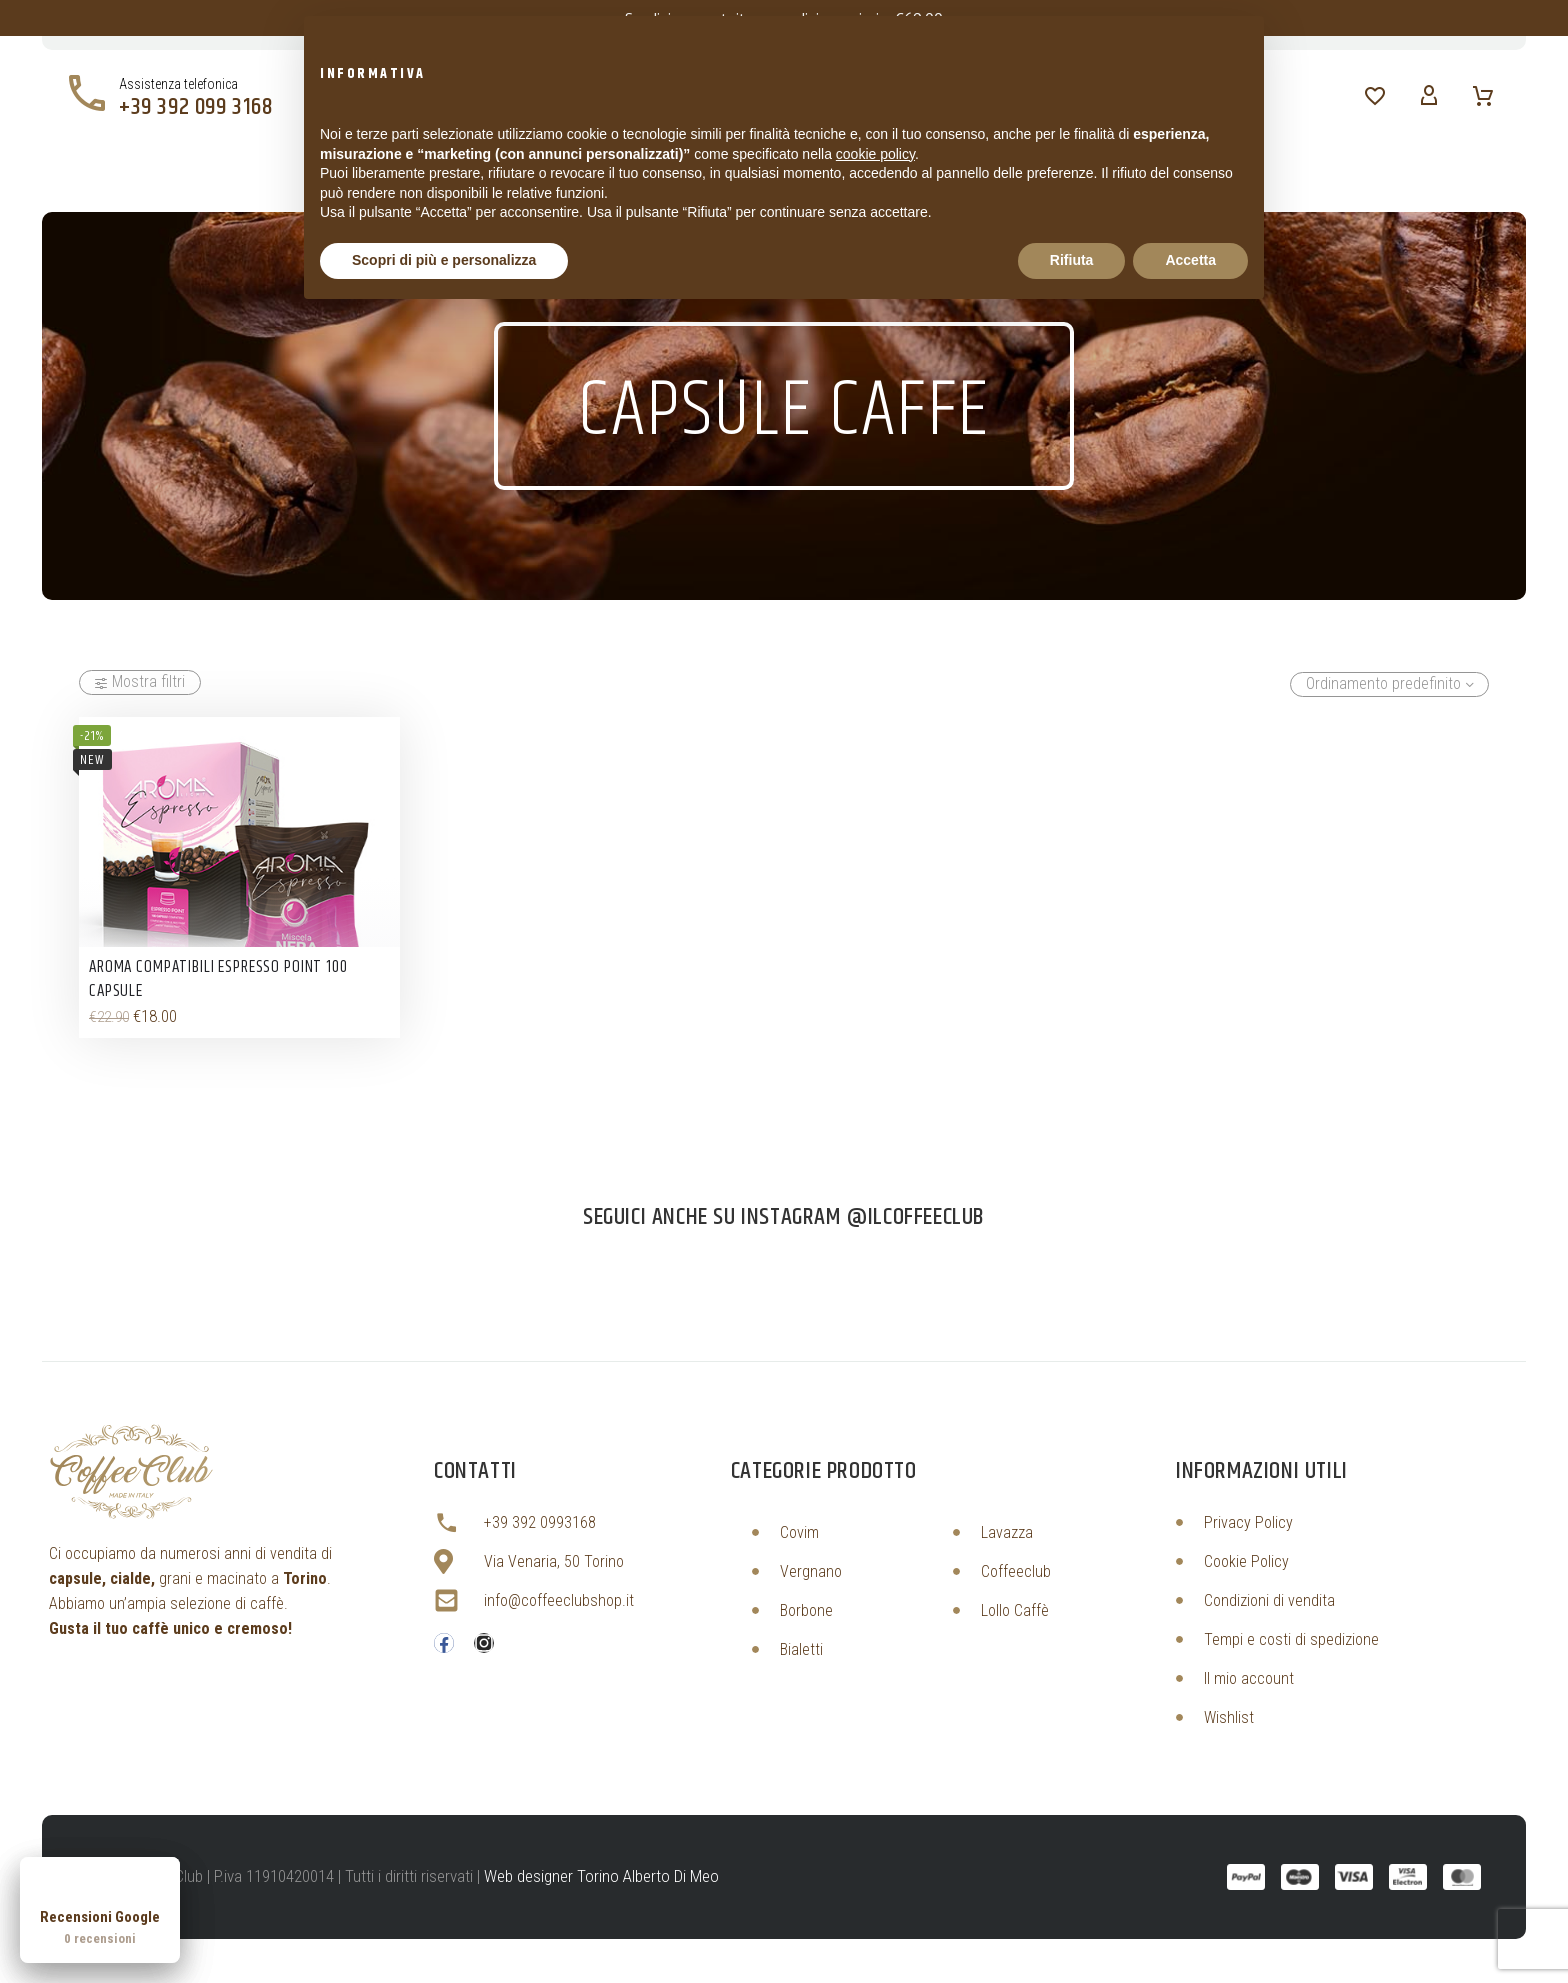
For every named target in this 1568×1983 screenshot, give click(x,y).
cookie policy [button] (875, 154)
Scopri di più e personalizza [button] (444, 260)
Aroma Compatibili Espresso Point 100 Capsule (218, 979)
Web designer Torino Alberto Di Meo (601, 1876)
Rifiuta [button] (1072, 260)
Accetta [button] (1190, 260)
